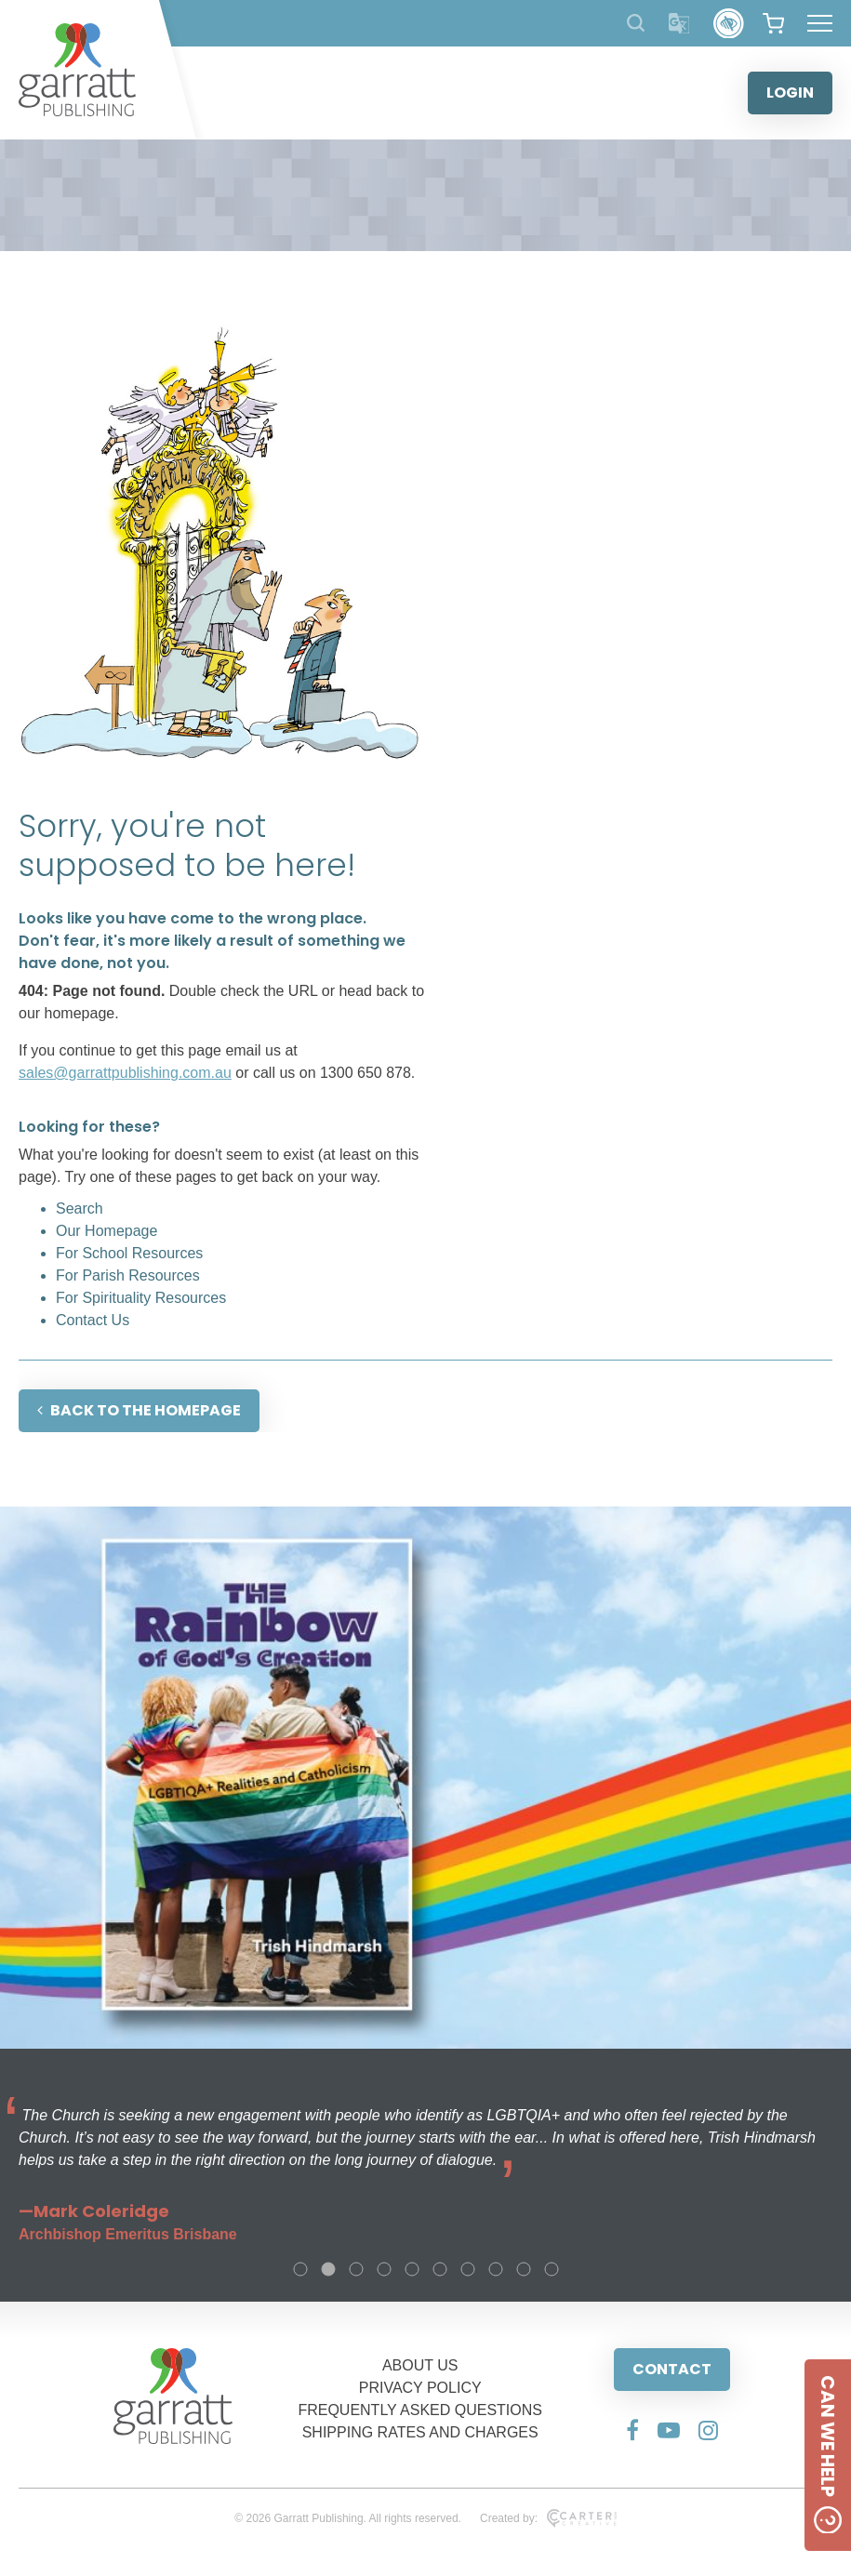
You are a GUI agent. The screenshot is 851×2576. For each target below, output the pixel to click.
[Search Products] (636, 23)
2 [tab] (328, 2269)
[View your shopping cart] (773, 23)
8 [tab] (495, 2269)
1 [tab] (300, 2269)
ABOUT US (420, 2365)
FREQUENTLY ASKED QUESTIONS (420, 2410)
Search (79, 1208)
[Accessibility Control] (728, 23)
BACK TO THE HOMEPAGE (139, 1410)
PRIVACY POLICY (420, 2388)
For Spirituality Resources (141, 1298)
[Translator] (679, 23)
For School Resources (129, 1253)
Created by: (548, 2518)
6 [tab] (440, 2269)
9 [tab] (523, 2269)
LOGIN (790, 92)
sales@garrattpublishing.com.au (125, 1073)
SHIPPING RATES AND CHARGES (420, 2432)
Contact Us (92, 1320)
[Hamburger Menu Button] (819, 23)
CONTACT (671, 2369)
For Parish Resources (128, 1275)
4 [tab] (384, 2269)
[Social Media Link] (632, 2430)
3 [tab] (356, 2269)
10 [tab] (551, 2269)
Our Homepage (106, 1231)
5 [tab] (412, 2269)
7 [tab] (468, 2269)
